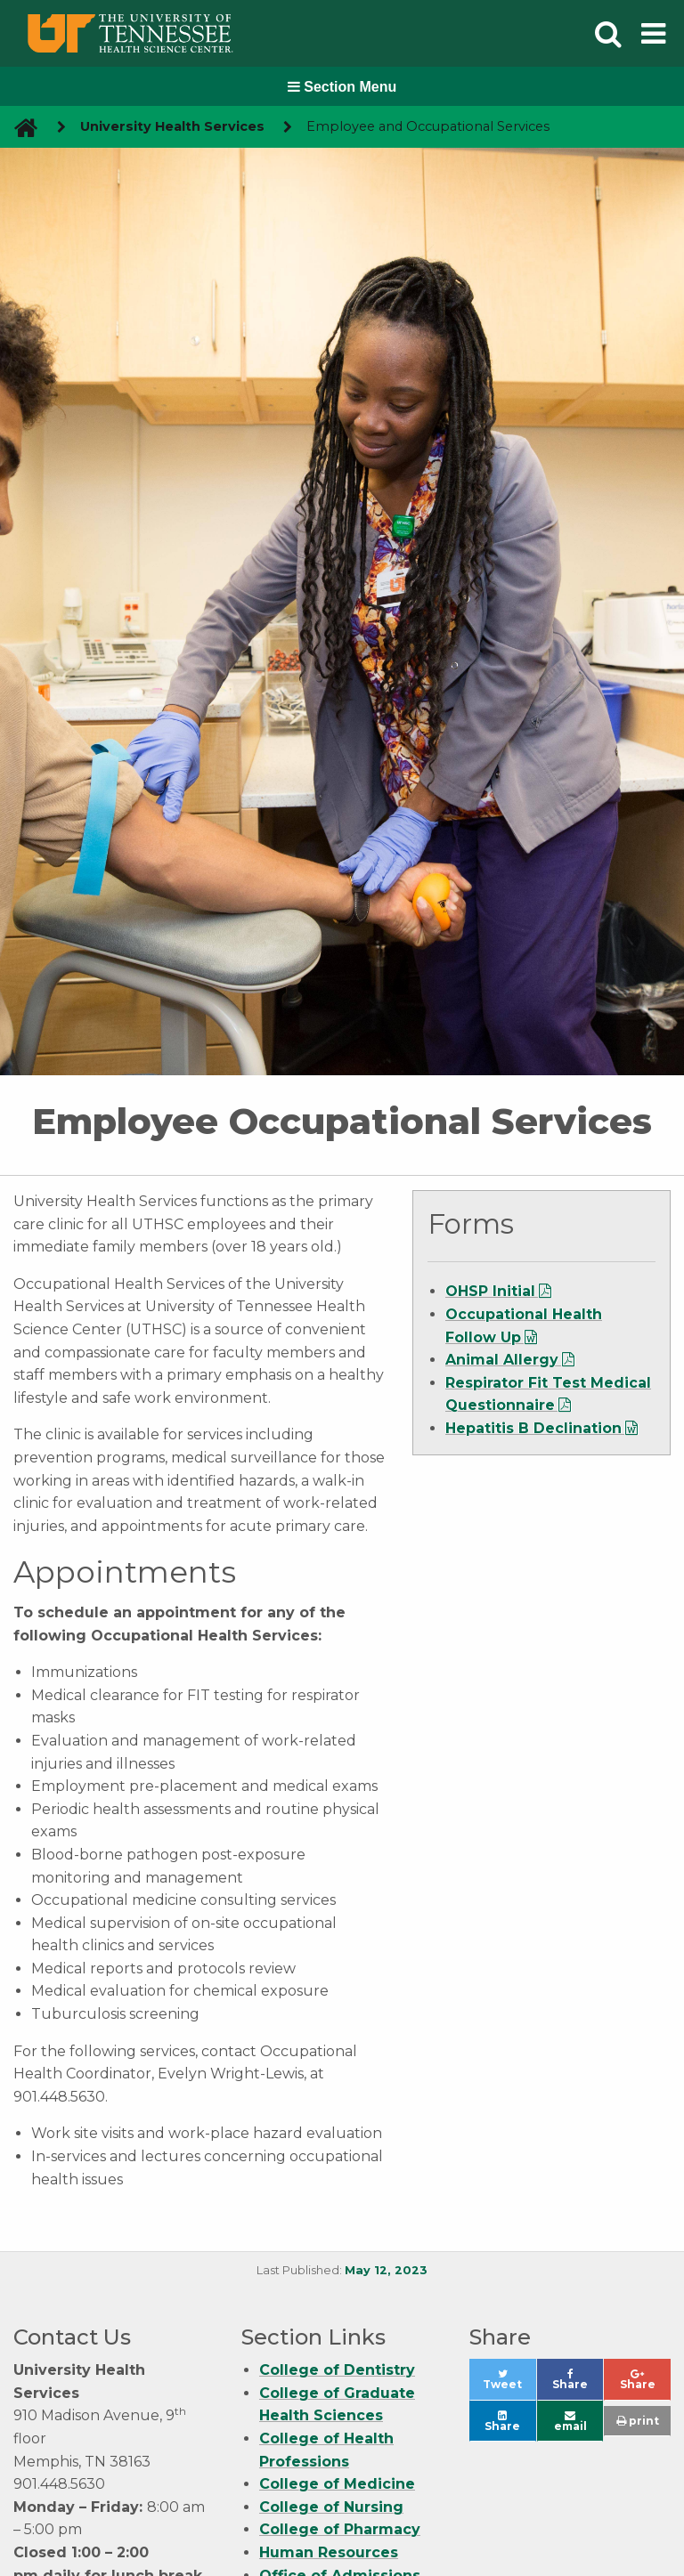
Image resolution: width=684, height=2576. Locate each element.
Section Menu (342, 86)
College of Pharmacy (339, 2529)
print (637, 2420)
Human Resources (328, 2552)
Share (577, 2384)
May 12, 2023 (386, 2270)
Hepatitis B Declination (533, 1428)
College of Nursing (331, 2507)
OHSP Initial (490, 1291)
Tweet (509, 2384)
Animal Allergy (501, 1359)
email (570, 2421)
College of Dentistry (337, 2369)
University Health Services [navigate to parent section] (172, 126)
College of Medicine (337, 2483)
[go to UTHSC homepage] (19, 127)
